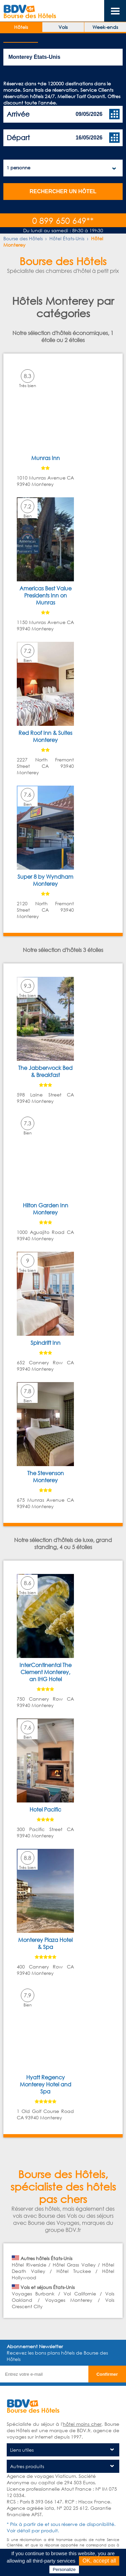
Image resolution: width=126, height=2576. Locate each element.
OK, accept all (99, 2561)
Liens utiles (22, 2450)
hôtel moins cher (82, 2424)
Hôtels (21, 27)
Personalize (64, 2569)
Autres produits (27, 2466)
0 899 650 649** (63, 220)
